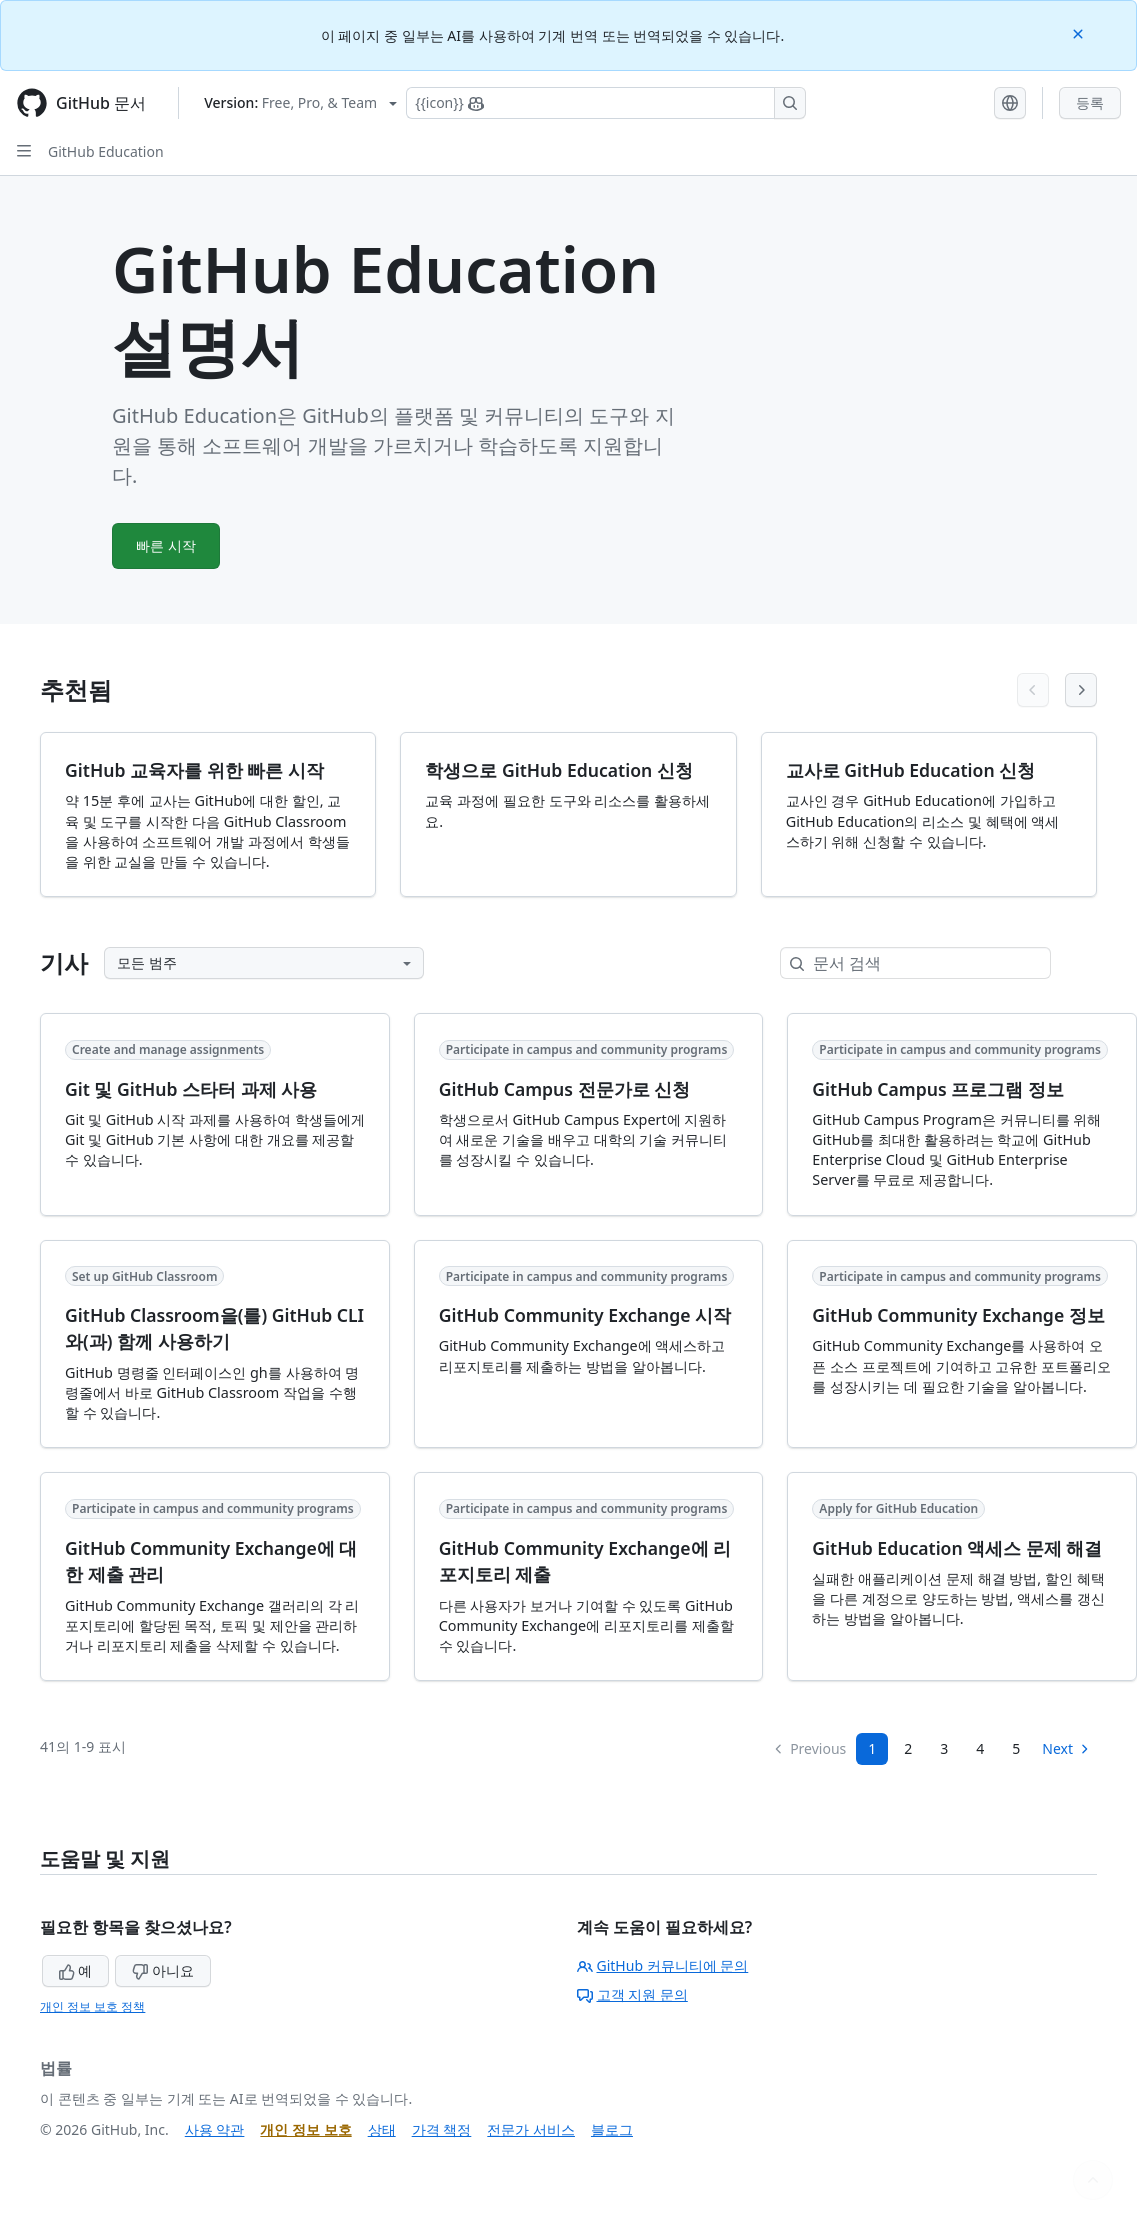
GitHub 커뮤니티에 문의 (663, 1965)
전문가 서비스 (531, 2129)
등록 (1090, 102)
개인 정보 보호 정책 (92, 2006)
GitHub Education (106, 151)
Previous (809, 1748)
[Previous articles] (1033, 690)
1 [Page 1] (872, 1748)
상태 (382, 2129)
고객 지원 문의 (632, 1994)
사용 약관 (215, 2129)
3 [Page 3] (944, 1748)
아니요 (163, 1970)
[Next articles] (1081, 690)
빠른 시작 (167, 545)
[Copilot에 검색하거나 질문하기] (606, 103)
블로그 (612, 2129)
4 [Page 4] (980, 1748)
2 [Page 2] (908, 1748)
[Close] (1080, 32)
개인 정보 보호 (305, 2129)
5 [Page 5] (1016, 1748)
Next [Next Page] (1066, 1748)
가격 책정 (442, 2129)
